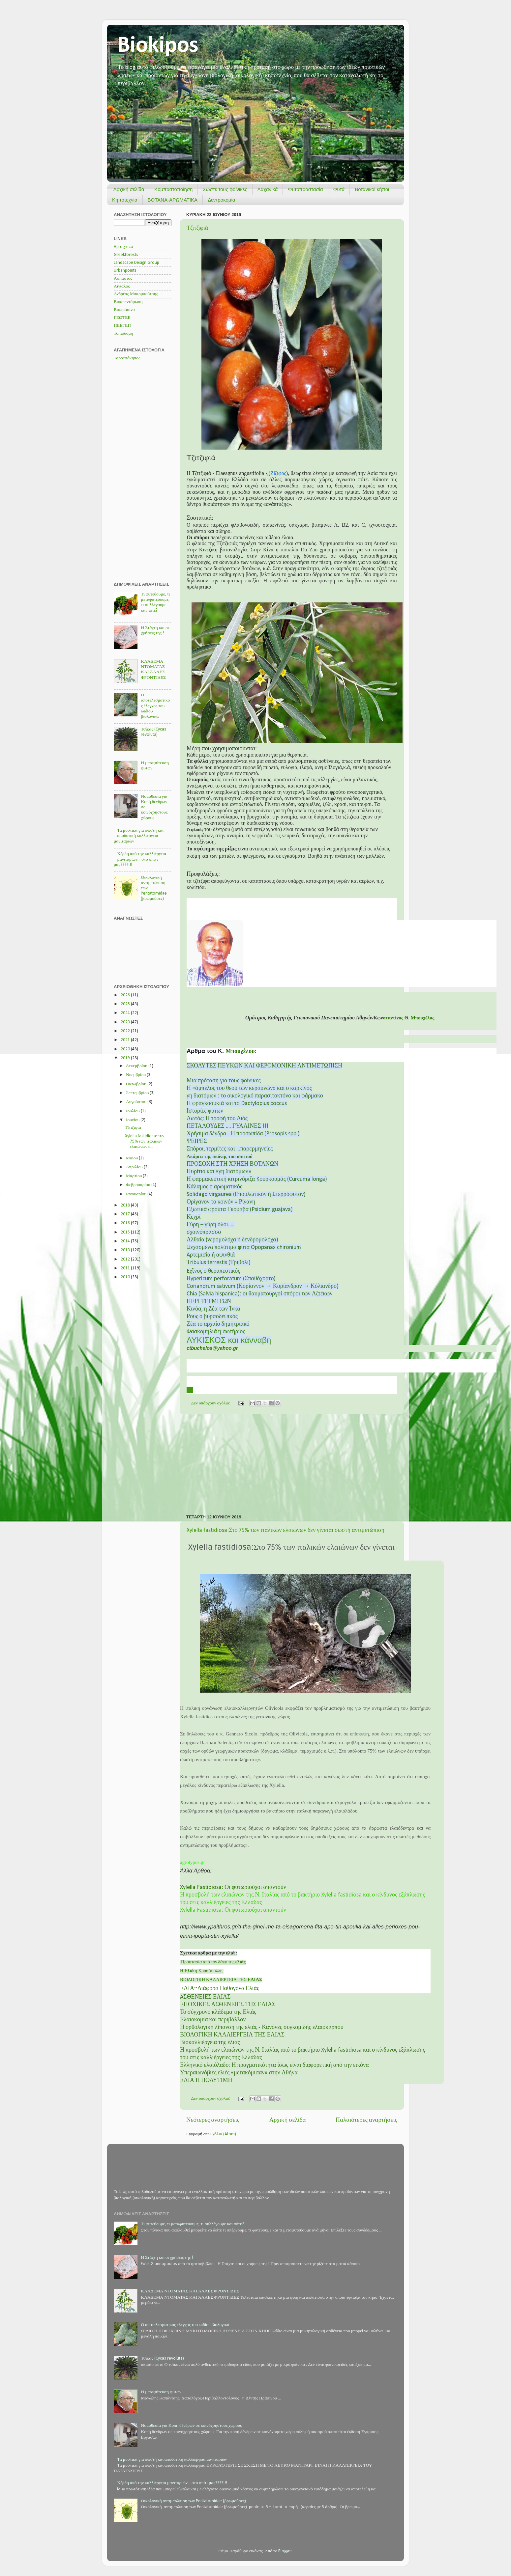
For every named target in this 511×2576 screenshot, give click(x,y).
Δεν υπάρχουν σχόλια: (211, 1403)
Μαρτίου (134, 1176)
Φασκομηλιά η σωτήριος (216, 1332)
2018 (126, 1205)
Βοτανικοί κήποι (372, 189)
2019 (126, 1058)
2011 (126, 1268)
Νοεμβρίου (136, 1075)
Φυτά (339, 189)
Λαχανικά (267, 189)
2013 (126, 1250)
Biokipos (157, 46)
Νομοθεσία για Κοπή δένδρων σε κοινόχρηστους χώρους (191, 2426)
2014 (126, 1241)
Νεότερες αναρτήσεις (212, 2120)
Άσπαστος (123, 278)
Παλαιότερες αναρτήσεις (366, 2120)
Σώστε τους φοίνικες (225, 189)
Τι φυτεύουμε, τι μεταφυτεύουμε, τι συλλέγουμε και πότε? (192, 2224)
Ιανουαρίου (136, 1194)
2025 (126, 1004)
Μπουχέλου (240, 1051)
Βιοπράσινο (124, 310)
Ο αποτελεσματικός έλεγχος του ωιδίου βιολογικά (155, 706)
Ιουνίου (133, 1120)
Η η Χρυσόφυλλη (202, 1971)
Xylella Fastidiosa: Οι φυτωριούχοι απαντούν (233, 1887)
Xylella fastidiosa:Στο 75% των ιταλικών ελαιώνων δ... (144, 1141)
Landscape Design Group (136, 263)
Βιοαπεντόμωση (128, 302)
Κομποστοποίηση (173, 189)
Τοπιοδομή (123, 333)
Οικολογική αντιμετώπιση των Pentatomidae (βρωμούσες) (193, 2501)
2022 (126, 1031)
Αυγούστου (136, 1102)
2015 (126, 1232)
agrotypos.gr (192, 1862)
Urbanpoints (125, 270)
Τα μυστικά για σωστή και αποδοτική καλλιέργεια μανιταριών (139, 835)
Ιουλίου (133, 1111)
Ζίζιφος (278, 473)
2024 (126, 1013)
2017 (126, 1214)
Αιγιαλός (122, 286)
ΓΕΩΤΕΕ (122, 318)
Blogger (285, 2551)
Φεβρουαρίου (138, 1185)
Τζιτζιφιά (197, 228)
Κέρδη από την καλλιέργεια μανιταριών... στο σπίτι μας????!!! (140, 859)
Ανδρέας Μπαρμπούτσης (136, 294)
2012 (126, 1259)
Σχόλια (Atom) (223, 2134)
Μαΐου (132, 1158)
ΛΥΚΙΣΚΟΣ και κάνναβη (229, 1340)
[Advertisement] (291, 1464)
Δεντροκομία (221, 200)
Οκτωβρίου (136, 1084)
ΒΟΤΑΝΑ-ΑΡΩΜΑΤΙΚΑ (173, 200)
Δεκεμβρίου (137, 1066)
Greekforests (126, 255)
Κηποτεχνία (124, 200)
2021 (126, 1040)
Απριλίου (135, 1167)
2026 (126, 995)
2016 (126, 1223)
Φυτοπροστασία (305, 189)
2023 (126, 1022)
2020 (126, 1049)
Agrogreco (123, 247)
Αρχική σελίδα (128, 189)
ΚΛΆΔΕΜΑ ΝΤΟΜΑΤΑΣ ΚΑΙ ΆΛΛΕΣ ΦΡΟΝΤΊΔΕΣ (190, 2291)
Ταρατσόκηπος (127, 358)
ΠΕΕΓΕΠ (122, 325)
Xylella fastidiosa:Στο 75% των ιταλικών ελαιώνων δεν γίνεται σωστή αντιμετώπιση (285, 1530)
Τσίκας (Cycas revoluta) (162, 2358)
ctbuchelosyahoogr (212, 1348)
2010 (126, 1277)
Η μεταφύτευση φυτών (161, 2392)
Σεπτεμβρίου (138, 1093)
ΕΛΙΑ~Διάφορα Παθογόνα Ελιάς (219, 1988)
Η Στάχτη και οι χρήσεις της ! (167, 2258)
